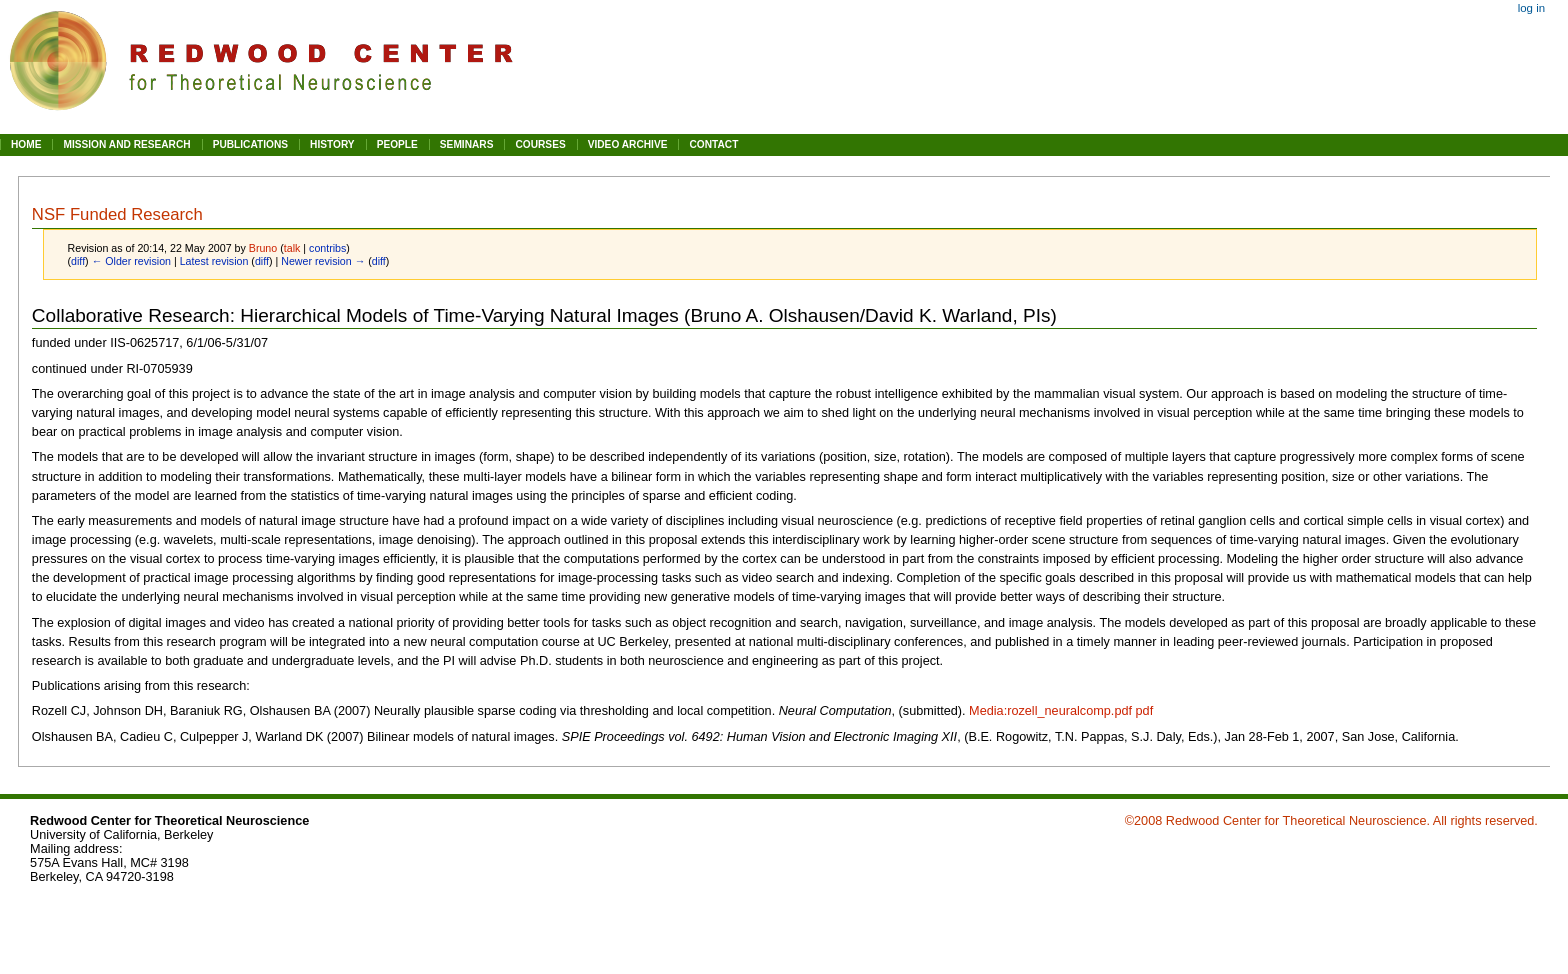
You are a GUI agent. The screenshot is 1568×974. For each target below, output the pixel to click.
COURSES (540, 144)
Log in (1531, 8)
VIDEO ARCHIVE (628, 144)
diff (78, 261)
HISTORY (332, 144)
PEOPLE (397, 144)
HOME (26, 144)
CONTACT (713, 144)
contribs (327, 248)
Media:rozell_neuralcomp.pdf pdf (1061, 711)
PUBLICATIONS (250, 144)
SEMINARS (467, 144)
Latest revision (214, 261)
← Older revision (131, 261)
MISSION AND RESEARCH (126, 144)
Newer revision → (323, 261)
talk (292, 248)
